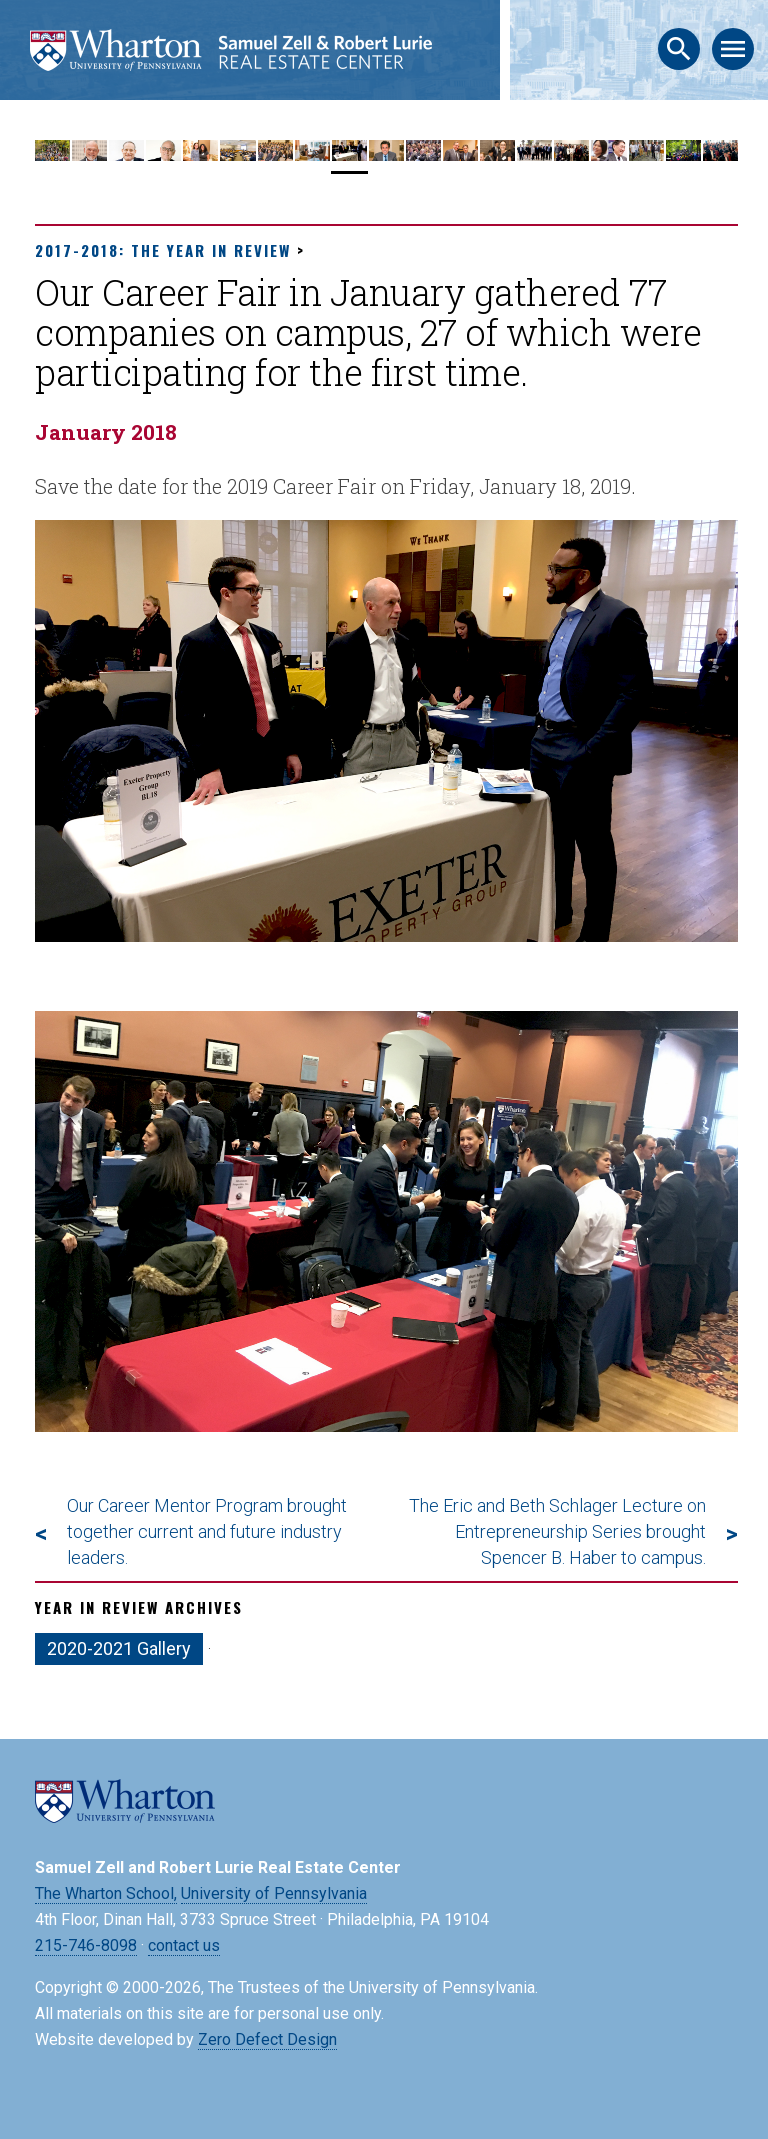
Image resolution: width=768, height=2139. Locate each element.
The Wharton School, (106, 1893)
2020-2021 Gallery (119, 1648)
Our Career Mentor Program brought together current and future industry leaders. (207, 1531)
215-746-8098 (86, 1945)
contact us (184, 1945)
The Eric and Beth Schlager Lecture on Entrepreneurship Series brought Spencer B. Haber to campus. (557, 1531)
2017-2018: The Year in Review (163, 250)
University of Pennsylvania (274, 1893)
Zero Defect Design (267, 2039)
